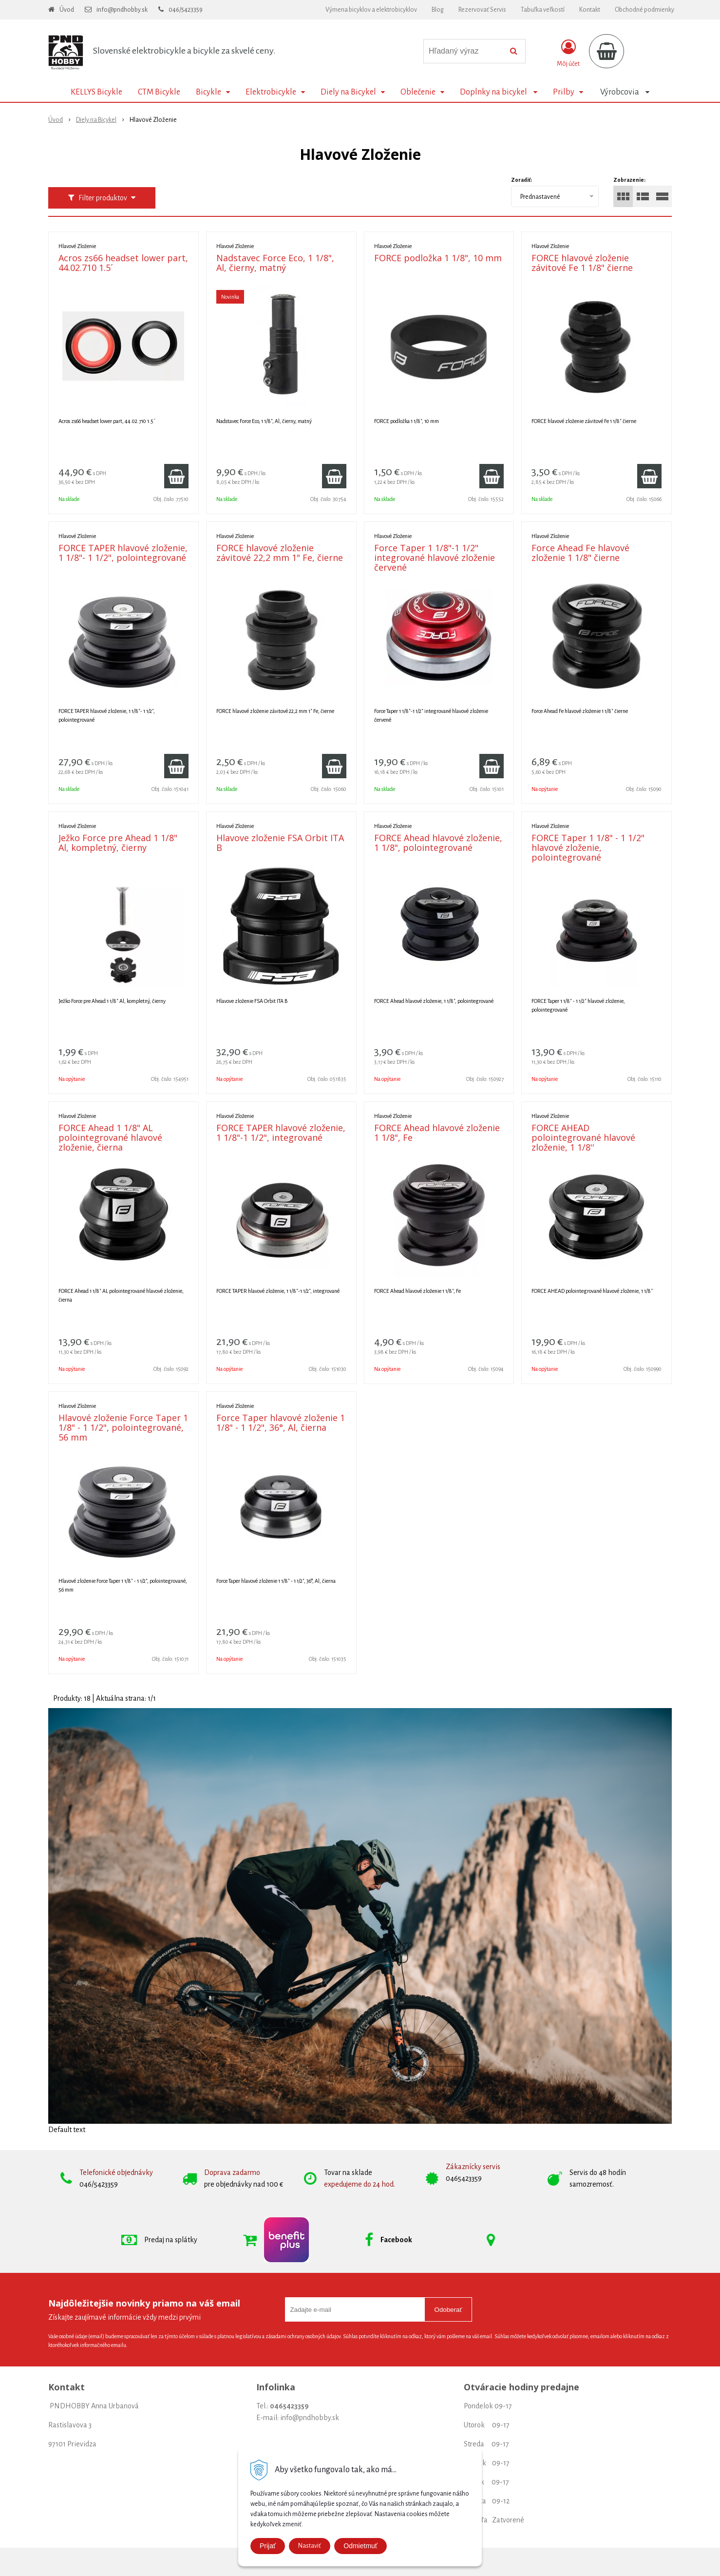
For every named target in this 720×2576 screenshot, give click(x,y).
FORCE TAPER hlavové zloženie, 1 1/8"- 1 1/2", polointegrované (123, 552)
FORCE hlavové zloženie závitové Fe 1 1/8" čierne (582, 262)
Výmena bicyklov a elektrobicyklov (371, 9)
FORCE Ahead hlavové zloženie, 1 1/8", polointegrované (438, 842)
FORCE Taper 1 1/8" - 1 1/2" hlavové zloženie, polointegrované (587, 847)
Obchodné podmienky (644, 9)
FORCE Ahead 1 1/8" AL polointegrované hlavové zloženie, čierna (110, 1137)
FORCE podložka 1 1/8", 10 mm (438, 258)
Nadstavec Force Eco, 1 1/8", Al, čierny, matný (275, 262)
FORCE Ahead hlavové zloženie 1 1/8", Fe (437, 1132)
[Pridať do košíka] (176, 476)
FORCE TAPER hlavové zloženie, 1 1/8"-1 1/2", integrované (280, 1132)
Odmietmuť (360, 2546)
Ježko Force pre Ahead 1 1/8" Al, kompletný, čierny (117, 842)
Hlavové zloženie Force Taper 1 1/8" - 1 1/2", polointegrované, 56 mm (123, 1427)
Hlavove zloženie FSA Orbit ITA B (280, 842)
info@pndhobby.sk (122, 9)
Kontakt (589, 9)
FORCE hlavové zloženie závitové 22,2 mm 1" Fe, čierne (279, 552)
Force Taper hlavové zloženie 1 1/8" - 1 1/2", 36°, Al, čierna (280, 1422)
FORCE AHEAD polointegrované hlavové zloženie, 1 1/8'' (583, 1137)
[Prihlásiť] (568, 53)
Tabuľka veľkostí (543, 9)
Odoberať (448, 2309)
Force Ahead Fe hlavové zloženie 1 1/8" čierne (580, 552)
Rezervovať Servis (482, 9)
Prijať (268, 2546)
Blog (438, 9)
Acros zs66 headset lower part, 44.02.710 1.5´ (123, 262)
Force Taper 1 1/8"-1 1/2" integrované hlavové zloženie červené (434, 557)
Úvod (66, 9)
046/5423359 (186, 9)
